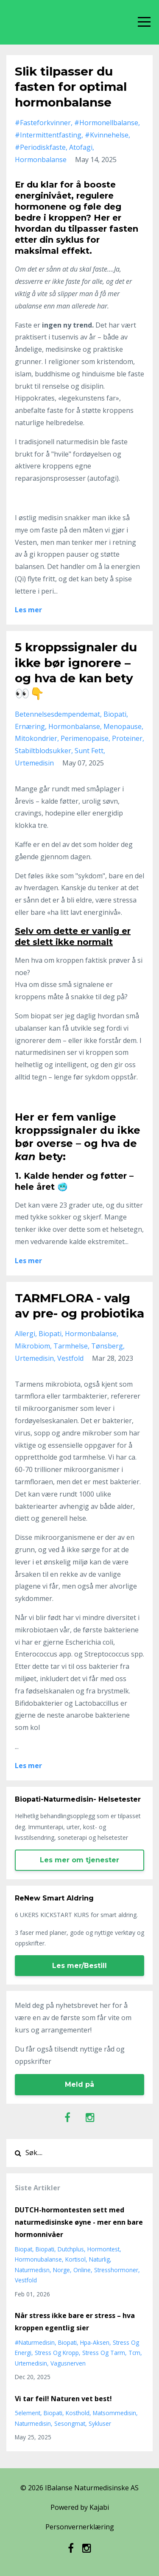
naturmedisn (32, 2270)
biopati (114, 714)
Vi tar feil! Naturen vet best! (63, 2398)
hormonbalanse (41, 159)
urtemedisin (34, 763)
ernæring (30, 726)
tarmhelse (70, 1346)
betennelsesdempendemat (57, 714)
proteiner (127, 738)
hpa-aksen (94, 2342)
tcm (134, 2353)
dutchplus (71, 2249)
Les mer (28, 609)
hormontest (103, 2249)
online (82, 2270)
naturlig (99, 2259)
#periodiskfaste (40, 147)
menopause (122, 726)
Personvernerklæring (79, 2526)
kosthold (77, 2413)
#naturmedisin (35, 2342)
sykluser (100, 2423)
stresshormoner (116, 2270)
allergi (25, 1333)
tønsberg (107, 1346)
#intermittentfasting (48, 135)
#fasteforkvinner (43, 122)
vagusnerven (68, 2363)
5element (27, 2413)
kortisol (75, 2259)
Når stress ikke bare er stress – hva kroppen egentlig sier (75, 2321)
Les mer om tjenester (79, 1860)
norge (61, 2270)
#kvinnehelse (106, 135)
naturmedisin (33, 2423)
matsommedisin (114, 2413)
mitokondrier (36, 738)
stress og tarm (103, 2353)
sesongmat (69, 2423)
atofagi (80, 147)
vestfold (70, 1358)
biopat (23, 2249)
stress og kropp (57, 2353)
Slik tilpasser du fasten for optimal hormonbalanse (71, 86)
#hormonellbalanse (106, 122)
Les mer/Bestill (79, 1966)
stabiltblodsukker (43, 750)
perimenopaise (85, 738)
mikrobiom (32, 1346)
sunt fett (89, 750)
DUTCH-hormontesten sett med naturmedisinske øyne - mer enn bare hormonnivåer (79, 2222)
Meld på (79, 2084)
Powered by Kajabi (79, 2507)
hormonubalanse (38, 2259)
